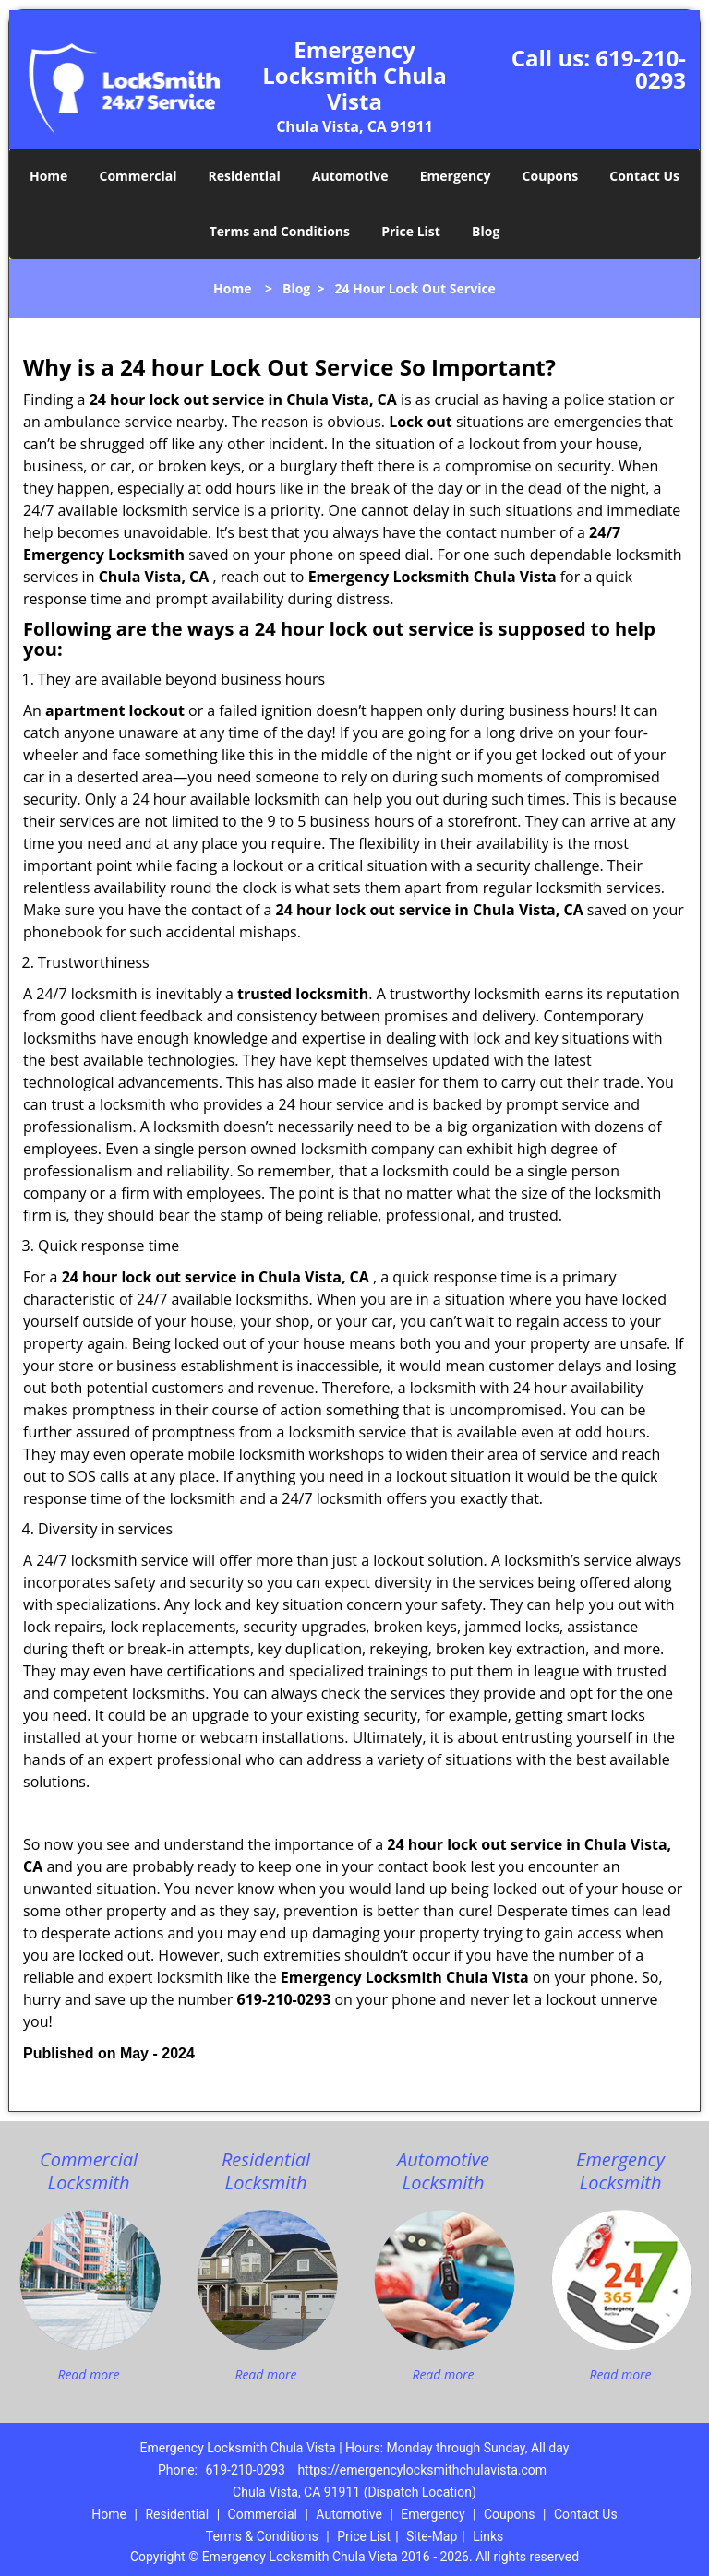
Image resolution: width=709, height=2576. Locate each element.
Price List (410, 231)
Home (48, 176)
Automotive (350, 176)
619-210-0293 (640, 68)
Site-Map (431, 2536)
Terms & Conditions (262, 2536)
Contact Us (644, 176)
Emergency (455, 176)
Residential (245, 176)
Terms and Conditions (280, 231)
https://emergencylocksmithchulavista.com (422, 2470)
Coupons (550, 176)
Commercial (138, 176)
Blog (485, 231)
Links (488, 2536)
